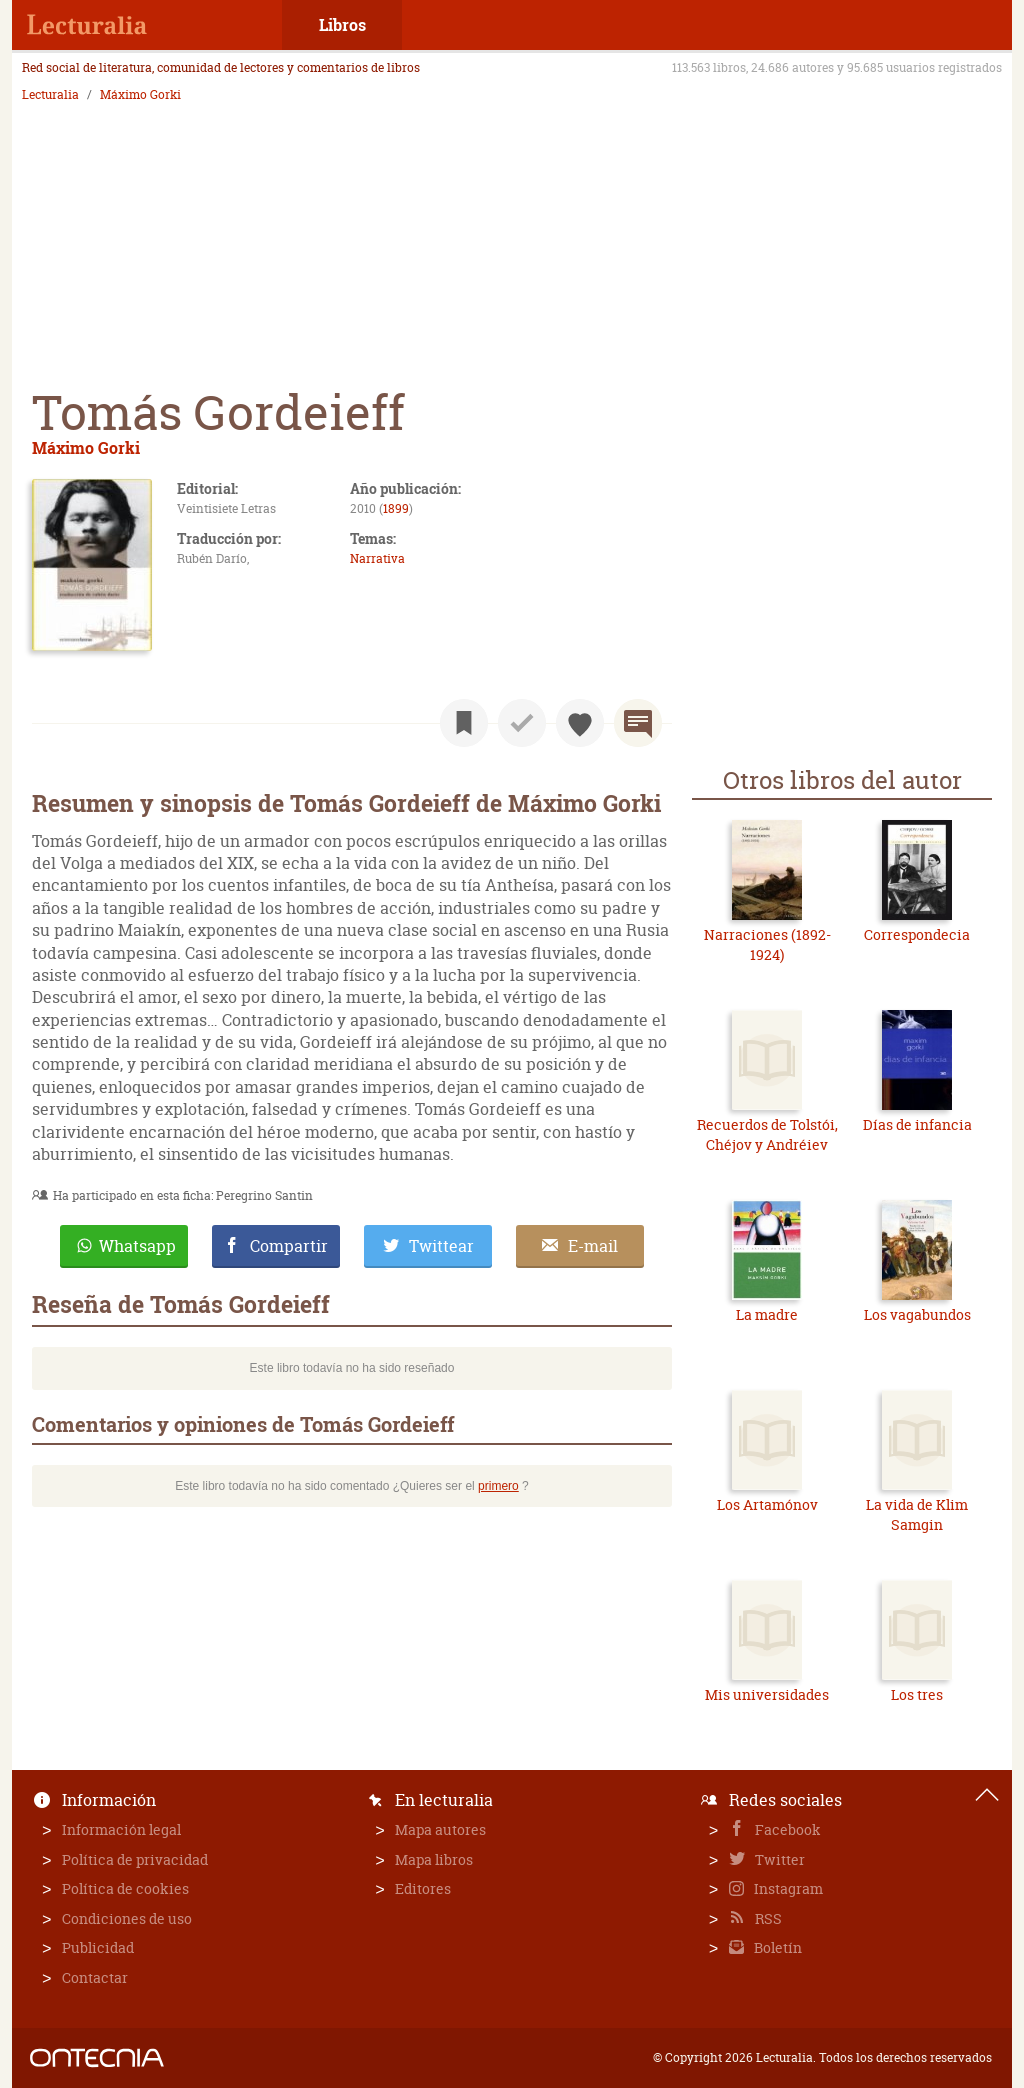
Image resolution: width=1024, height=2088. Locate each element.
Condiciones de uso (127, 1918)
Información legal (121, 1829)
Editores (423, 1888)
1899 (396, 508)
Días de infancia (917, 1124)
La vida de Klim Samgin (917, 1514)
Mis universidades (767, 1694)
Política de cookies (125, 1888)
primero (498, 1486)
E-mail (593, 1246)
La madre (767, 1314)
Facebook (786, 1829)
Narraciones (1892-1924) (767, 944)
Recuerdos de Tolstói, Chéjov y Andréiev (767, 1134)
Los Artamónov (767, 1504)
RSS (767, 1918)
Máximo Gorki (140, 95)
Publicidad (98, 1947)
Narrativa (377, 558)
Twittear (441, 1246)
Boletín (776, 1947)
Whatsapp (137, 1246)
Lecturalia (50, 95)
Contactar (95, 1977)
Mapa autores (440, 1829)
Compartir (289, 1246)
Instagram (787, 1888)
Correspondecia (917, 934)
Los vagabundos (917, 1314)
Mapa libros (434, 1859)
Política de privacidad (135, 1859)
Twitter (778, 1859)
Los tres (917, 1694)
